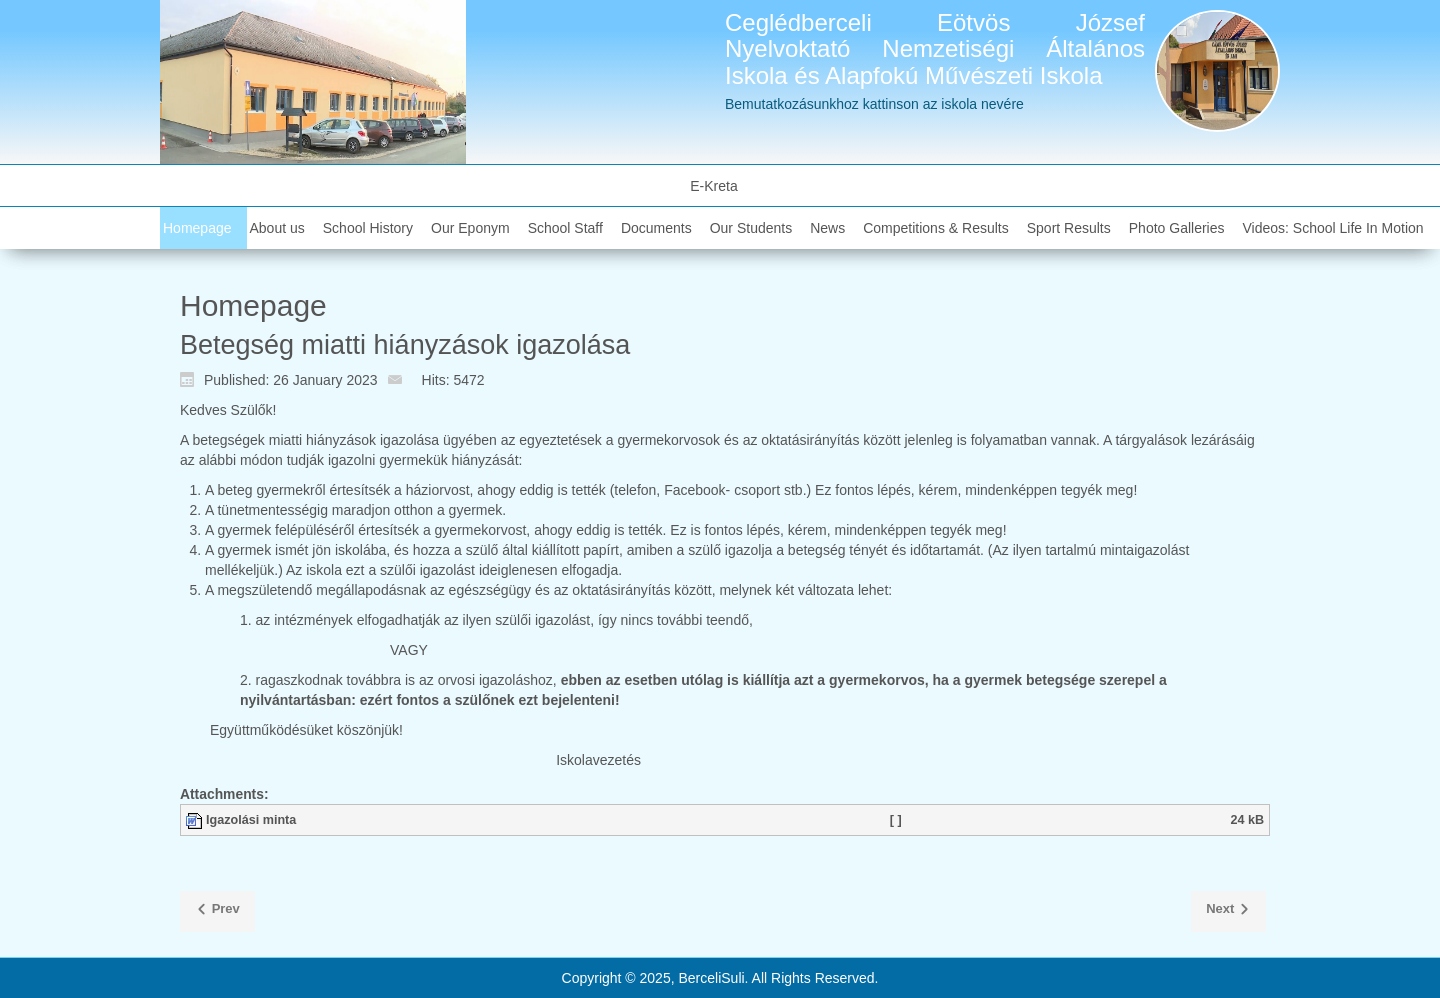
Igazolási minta (251, 820)
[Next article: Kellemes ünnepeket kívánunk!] (1228, 912)
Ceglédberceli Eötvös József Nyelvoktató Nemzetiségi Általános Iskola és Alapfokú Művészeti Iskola (935, 49)
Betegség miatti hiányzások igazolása (405, 345)
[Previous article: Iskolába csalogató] (217, 912)
